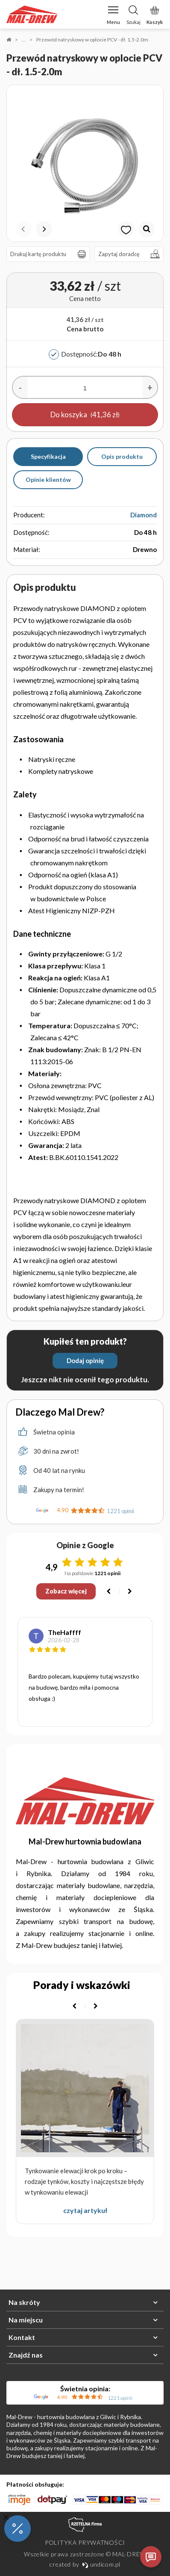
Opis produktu (122, 456)
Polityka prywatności (85, 2542)
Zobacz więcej (66, 1591)
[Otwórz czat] (150, 2556)
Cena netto (85, 298)
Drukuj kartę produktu (50, 254)
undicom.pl (101, 2564)
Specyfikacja (48, 456)
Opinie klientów (48, 479)
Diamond (143, 515)
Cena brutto (85, 329)
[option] (85, 163)
